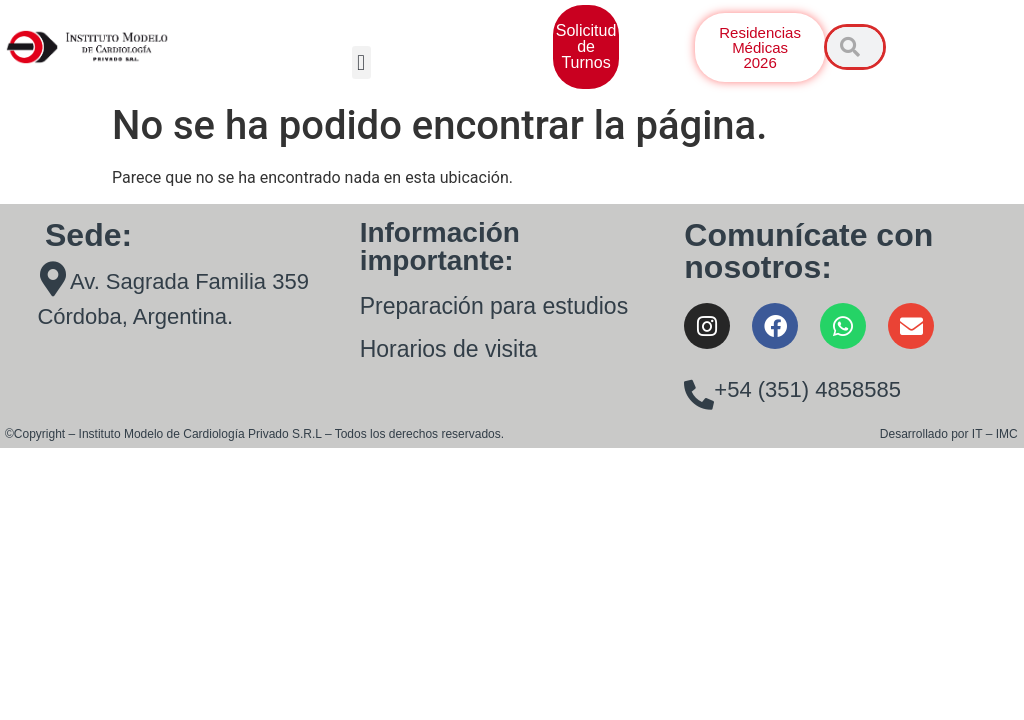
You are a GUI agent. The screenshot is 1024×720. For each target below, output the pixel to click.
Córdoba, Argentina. (135, 316)
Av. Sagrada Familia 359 (189, 281)
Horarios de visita (449, 349)
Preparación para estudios (494, 306)
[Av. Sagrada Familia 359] (52, 278)
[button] (361, 62)
